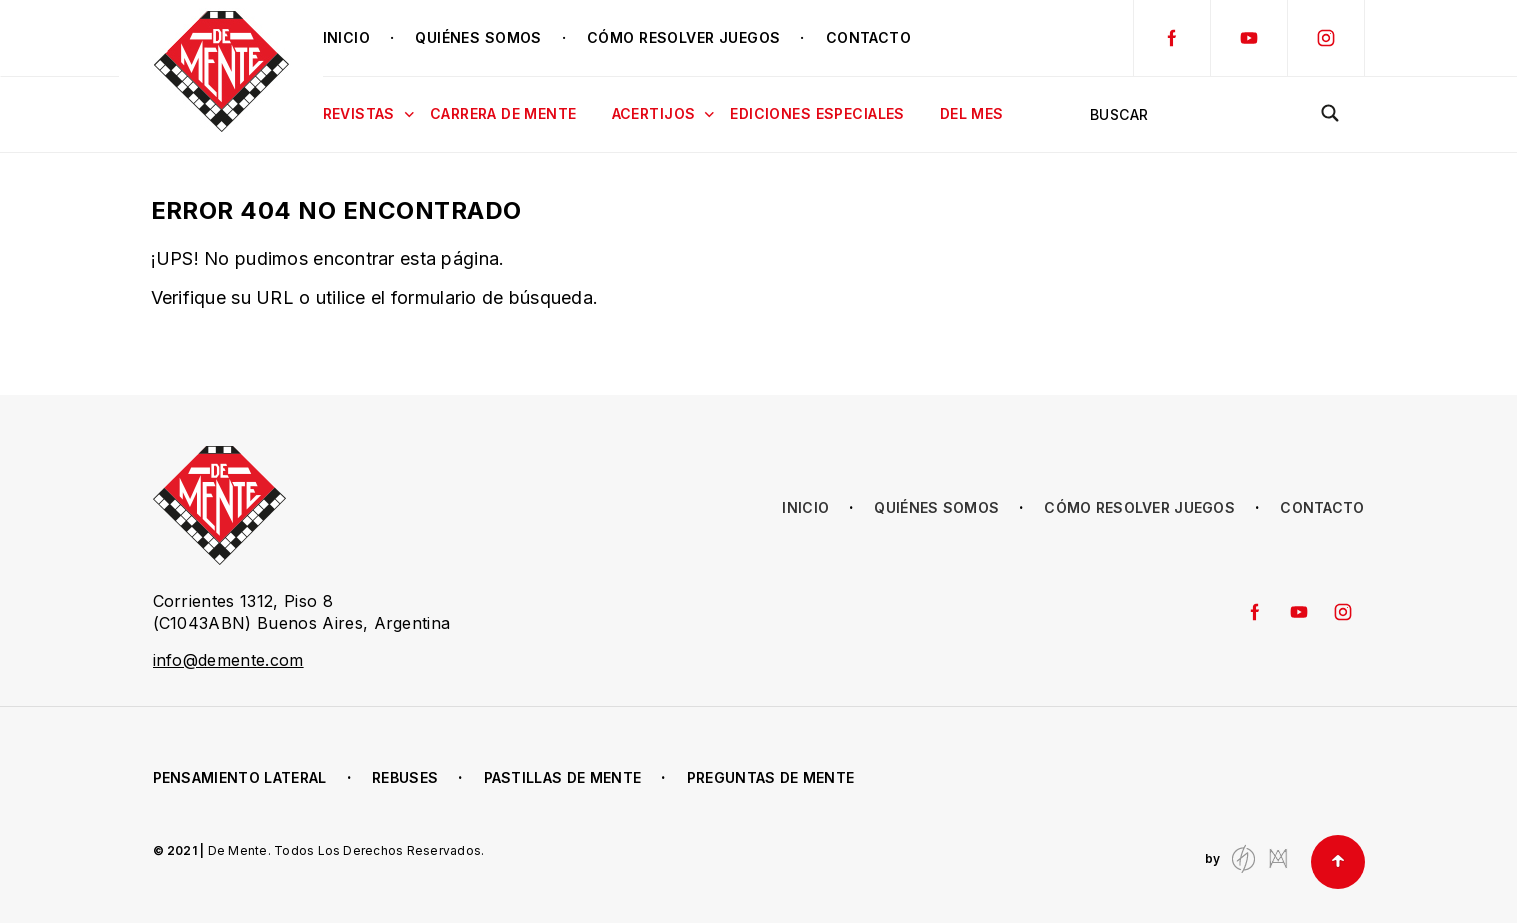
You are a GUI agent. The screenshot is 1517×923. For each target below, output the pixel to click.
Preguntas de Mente (771, 777)
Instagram (1326, 38)
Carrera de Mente (503, 113)
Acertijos (663, 115)
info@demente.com (228, 660)
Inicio (347, 37)
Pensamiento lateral (240, 777)
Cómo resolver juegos (683, 37)
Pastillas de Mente (563, 777)
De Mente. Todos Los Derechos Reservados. (346, 850)
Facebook (1172, 38)
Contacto (868, 37)
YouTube (1249, 38)
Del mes (972, 113)
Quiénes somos (478, 37)
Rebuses (405, 777)
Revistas (368, 115)
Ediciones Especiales (817, 113)
